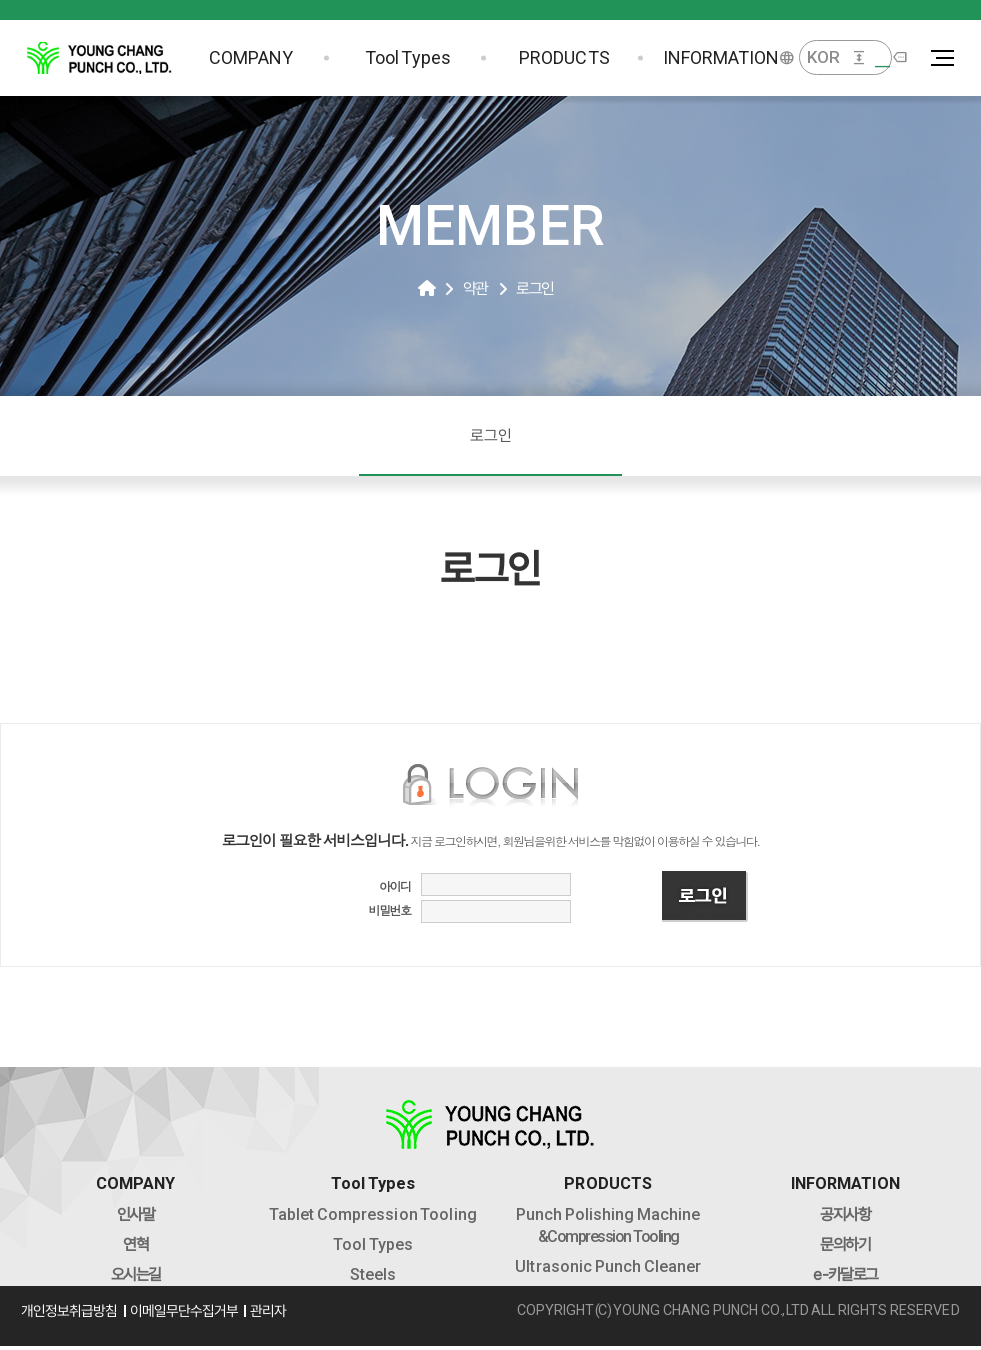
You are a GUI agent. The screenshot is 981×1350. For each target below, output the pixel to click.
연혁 (143, 1248)
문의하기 (838, 1248)
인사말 (144, 1218)
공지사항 (838, 1218)
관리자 (286, 1319)
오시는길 (143, 1278)
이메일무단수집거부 (198, 1319)
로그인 (491, 435)
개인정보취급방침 (80, 1319)
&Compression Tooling (606, 1229)
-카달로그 (837, 1279)
